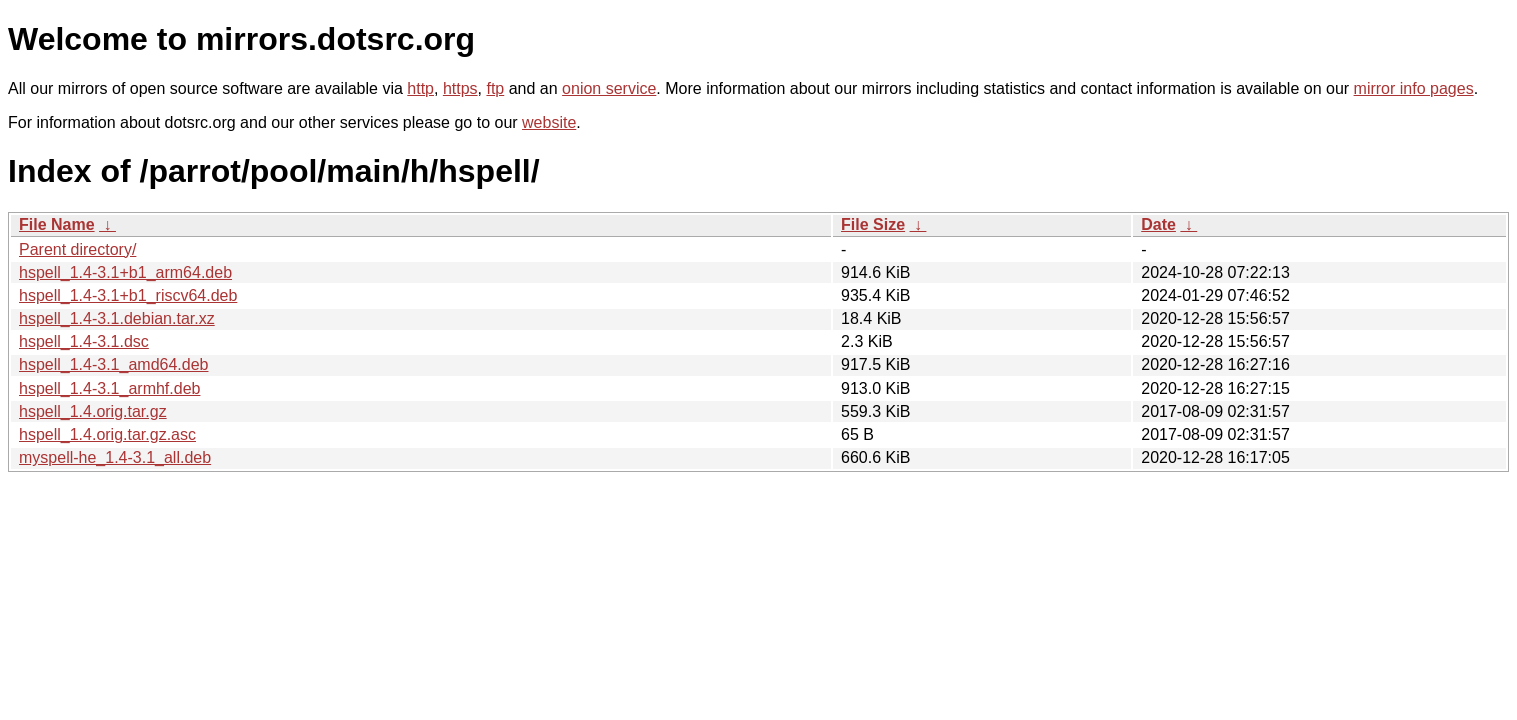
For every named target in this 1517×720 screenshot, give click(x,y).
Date (1158, 224)
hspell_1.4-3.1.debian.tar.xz (117, 318)
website (549, 122)
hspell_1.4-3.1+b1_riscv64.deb (128, 295)
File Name (57, 224)
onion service (609, 88)
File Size (873, 224)
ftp (495, 88)
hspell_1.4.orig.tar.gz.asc (107, 434)
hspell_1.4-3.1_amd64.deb (113, 364)
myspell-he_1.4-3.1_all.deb (115, 457)
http (420, 88)
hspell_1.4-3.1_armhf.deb (109, 388)
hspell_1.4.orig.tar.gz (93, 411)
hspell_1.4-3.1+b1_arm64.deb (125, 272)
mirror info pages (1414, 88)
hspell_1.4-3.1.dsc (84, 341)
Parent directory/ (77, 249)
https (460, 88)
